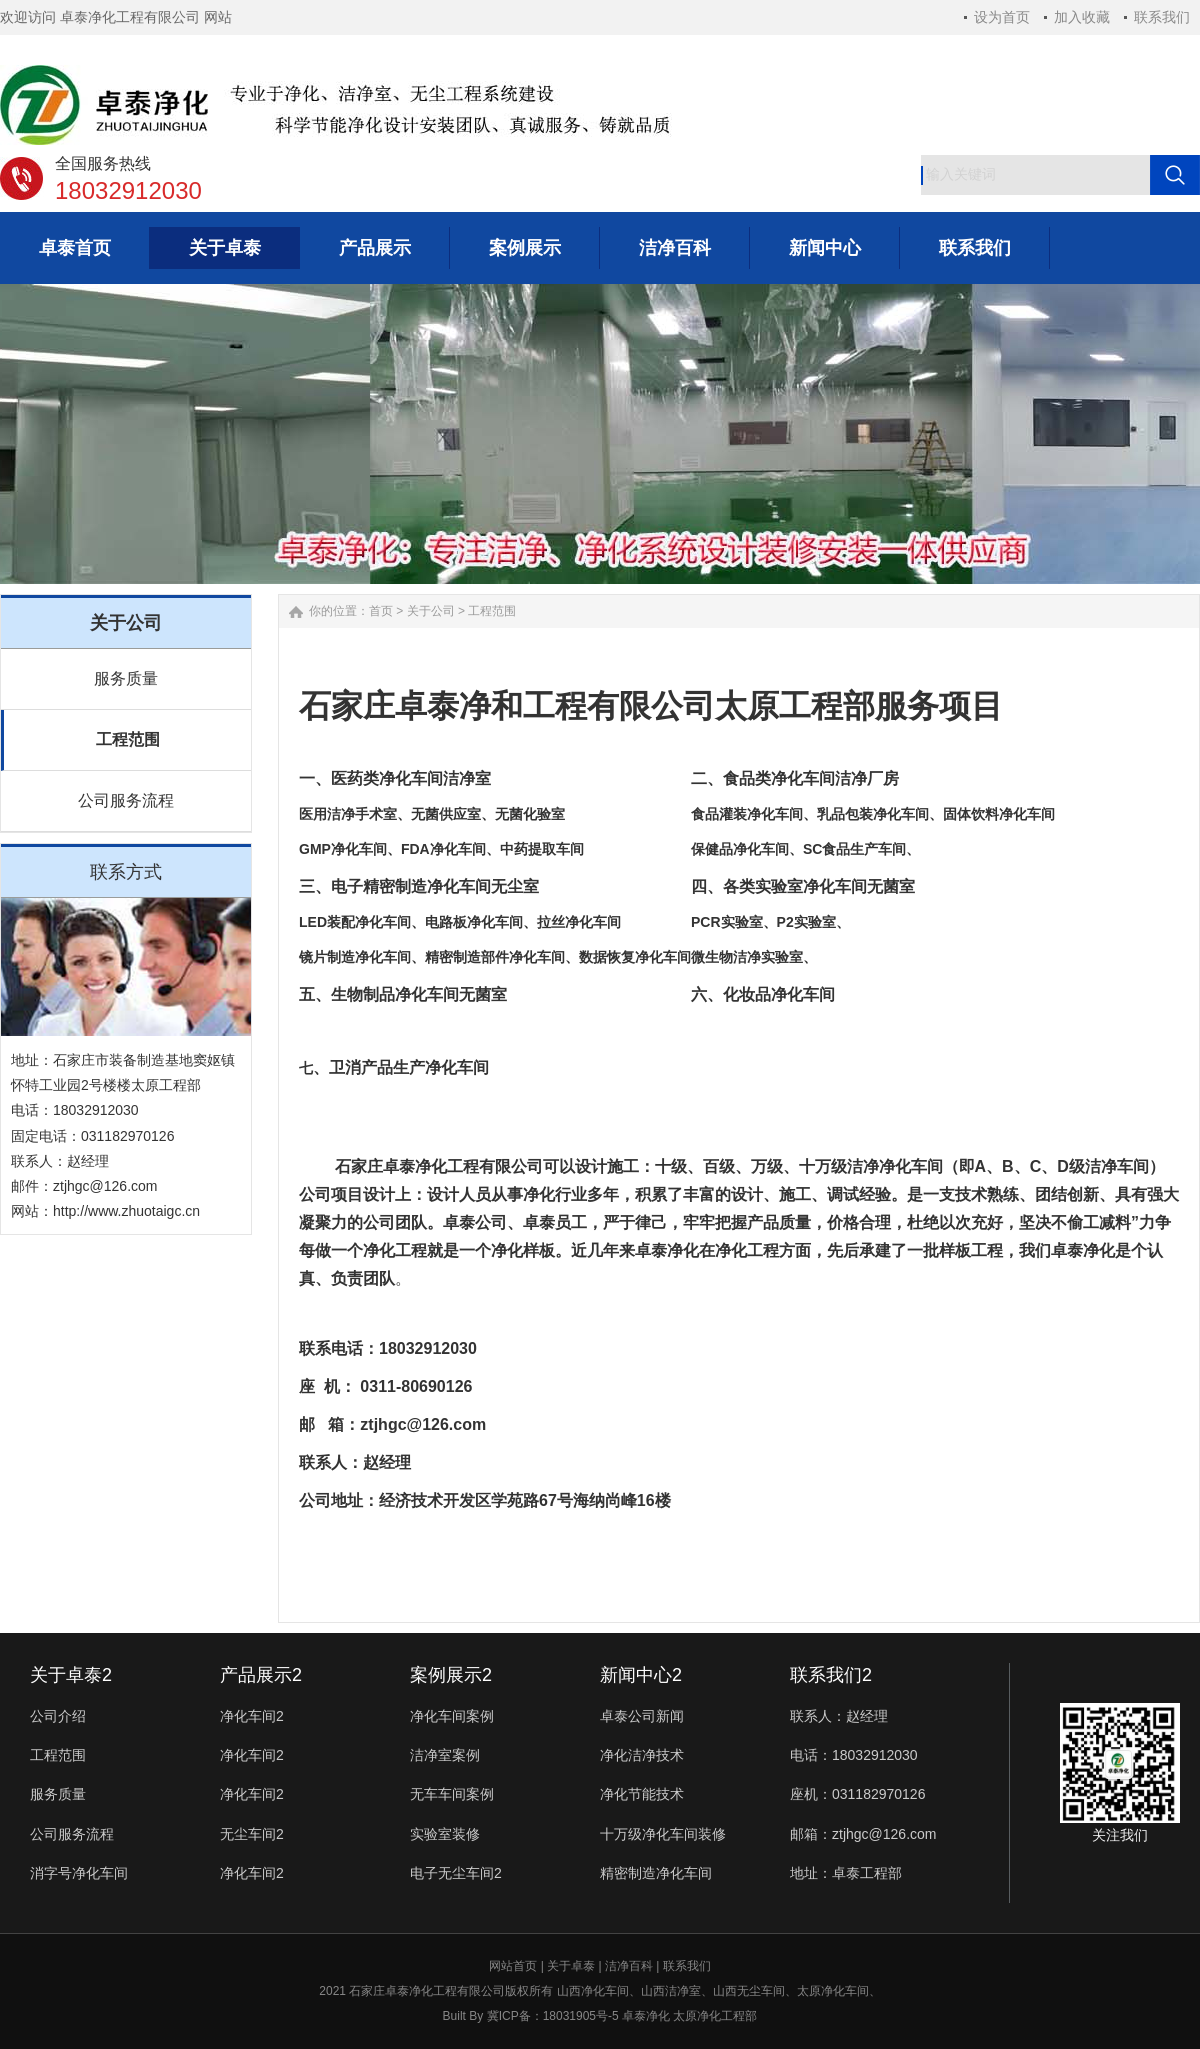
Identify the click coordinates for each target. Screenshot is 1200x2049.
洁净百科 (629, 1966)
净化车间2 (252, 1716)
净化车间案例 (452, 1716)
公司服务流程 (126, 800)
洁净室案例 (445, 1755)
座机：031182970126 (857, 1794)
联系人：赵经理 (839, 1716)
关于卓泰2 (71, 1675)
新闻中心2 (641, 1675)
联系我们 (1162, 17)
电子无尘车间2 (456, 1873)
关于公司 (431, 611)
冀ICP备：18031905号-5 (553, 2016)
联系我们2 (831, 1675)
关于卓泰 (571, 1966)
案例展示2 (451, 1675)
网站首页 (513, 1966)
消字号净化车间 (79, 1873)
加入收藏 (1082, 17)
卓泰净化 (667, 1250)
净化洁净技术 (642, 1755)
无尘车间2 (252, 1834)
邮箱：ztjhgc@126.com (863, 1834)
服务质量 (126, 678)
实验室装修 (445, 1834)
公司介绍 (58, 1716)
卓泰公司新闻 (642, 1716)
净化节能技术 (642, 1794)
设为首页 (1002, 17)
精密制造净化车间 (656, 1873)
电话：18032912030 (854, 1755)
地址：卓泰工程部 (846, 1873)
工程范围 (128, 739)
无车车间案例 (452, 1794)
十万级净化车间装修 (663, 1834)
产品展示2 (261, 1675)
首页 (381, 611)
